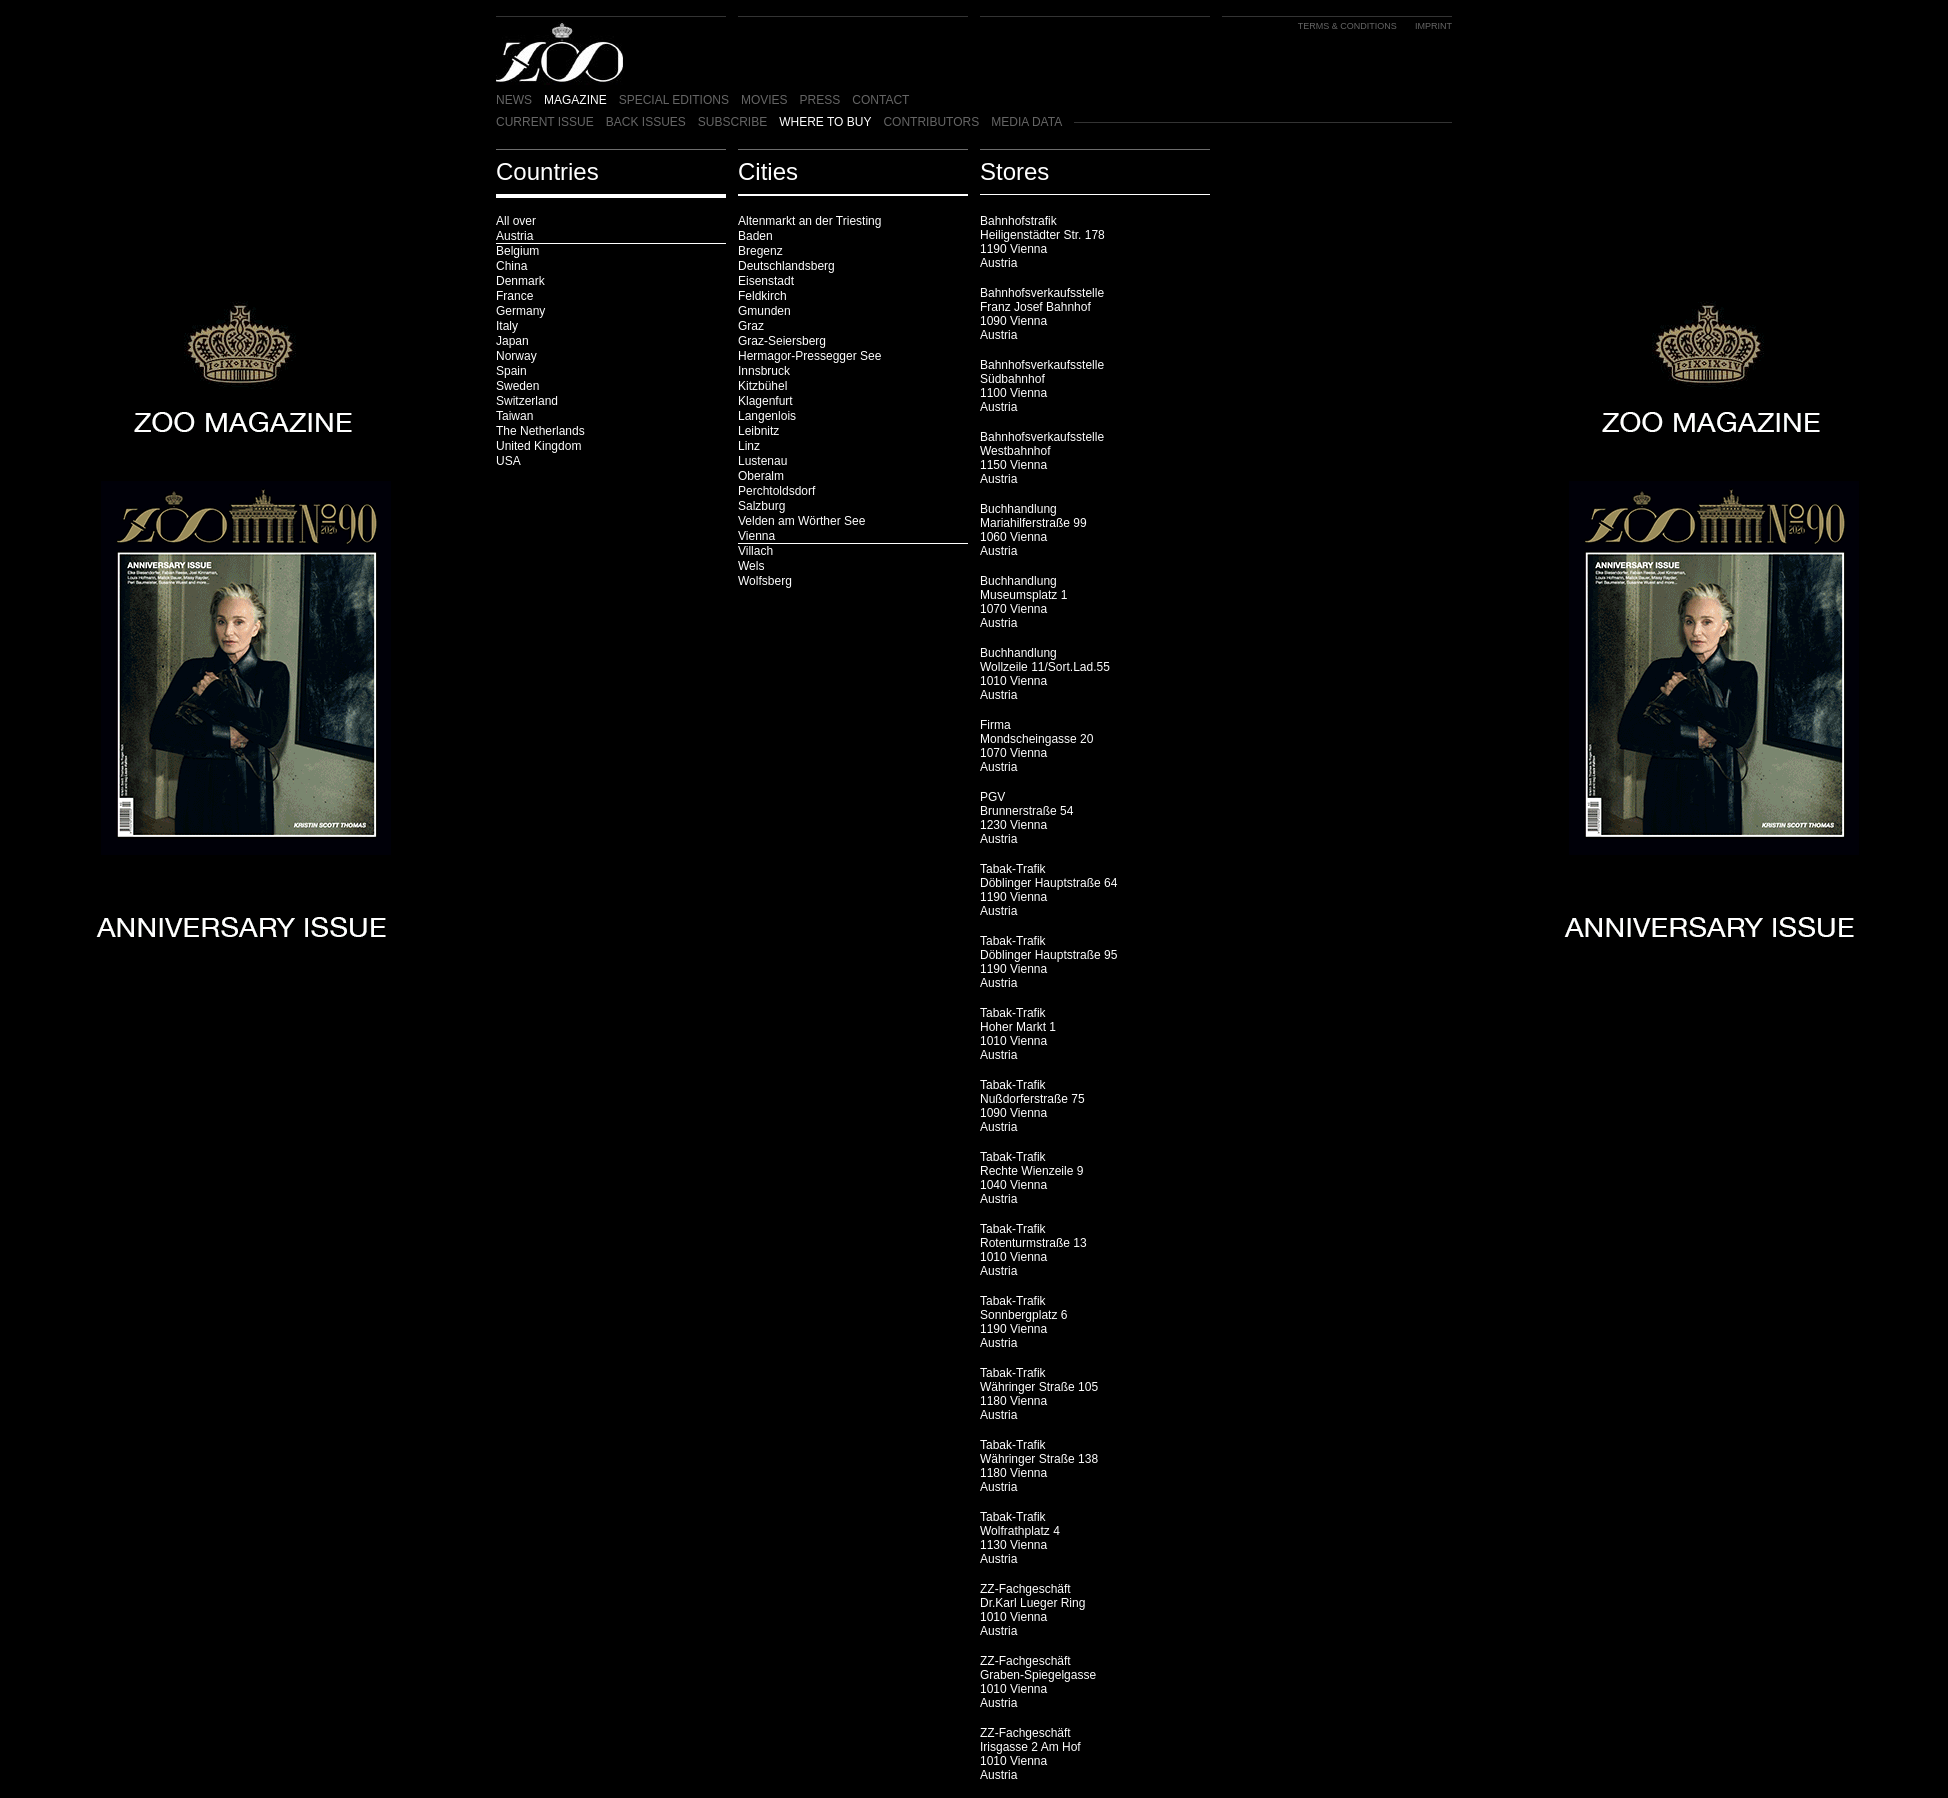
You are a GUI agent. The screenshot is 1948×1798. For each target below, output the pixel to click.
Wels (751, 566)
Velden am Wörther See (801, 521)
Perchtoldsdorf (776, 491)
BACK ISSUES (646, 122)
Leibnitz (758, 431)
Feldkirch (762, 296)
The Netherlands (540, 431)
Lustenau (762, 461)
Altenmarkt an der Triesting (809, 221)
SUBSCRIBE (732, 122)
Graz (751, 326)
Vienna (756, 536)
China (511, 266)
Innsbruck (764, 371)
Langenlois (767, 416)
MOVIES (764, 100)
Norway (516, 356)
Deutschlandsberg (786, 266)
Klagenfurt (765, 401)
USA (508, 461)
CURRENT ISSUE (545, 122)
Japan (512, 341)
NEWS (514, 100)
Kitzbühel (762, 386)
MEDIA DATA (1026, 122)
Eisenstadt (766, 281)
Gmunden (764, 311)
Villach (755, 551)
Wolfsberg (765, 581)
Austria (514, 236)
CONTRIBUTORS (931, 122)
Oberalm (761, 476)
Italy (507, 326)
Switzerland (527, 401)
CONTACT (880, 100)
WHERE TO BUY (825, 122)
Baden (755, 236)
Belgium (517, 251)
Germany (520, 311)
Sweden (517, 386)
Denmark (520, 281)
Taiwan (514, 416)
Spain (511, 371)
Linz (749, 446)
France (514, 296)
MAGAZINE (575, 100)
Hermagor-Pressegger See (809, 356)
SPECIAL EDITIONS (674, 100)
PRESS (820, 100)
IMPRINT (1433, 26)
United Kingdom (538, 446)
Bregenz (760, 251)
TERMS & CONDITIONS (1347, 26)
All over (516, 221)
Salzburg (761, 506)
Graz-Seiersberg (782, 341)
